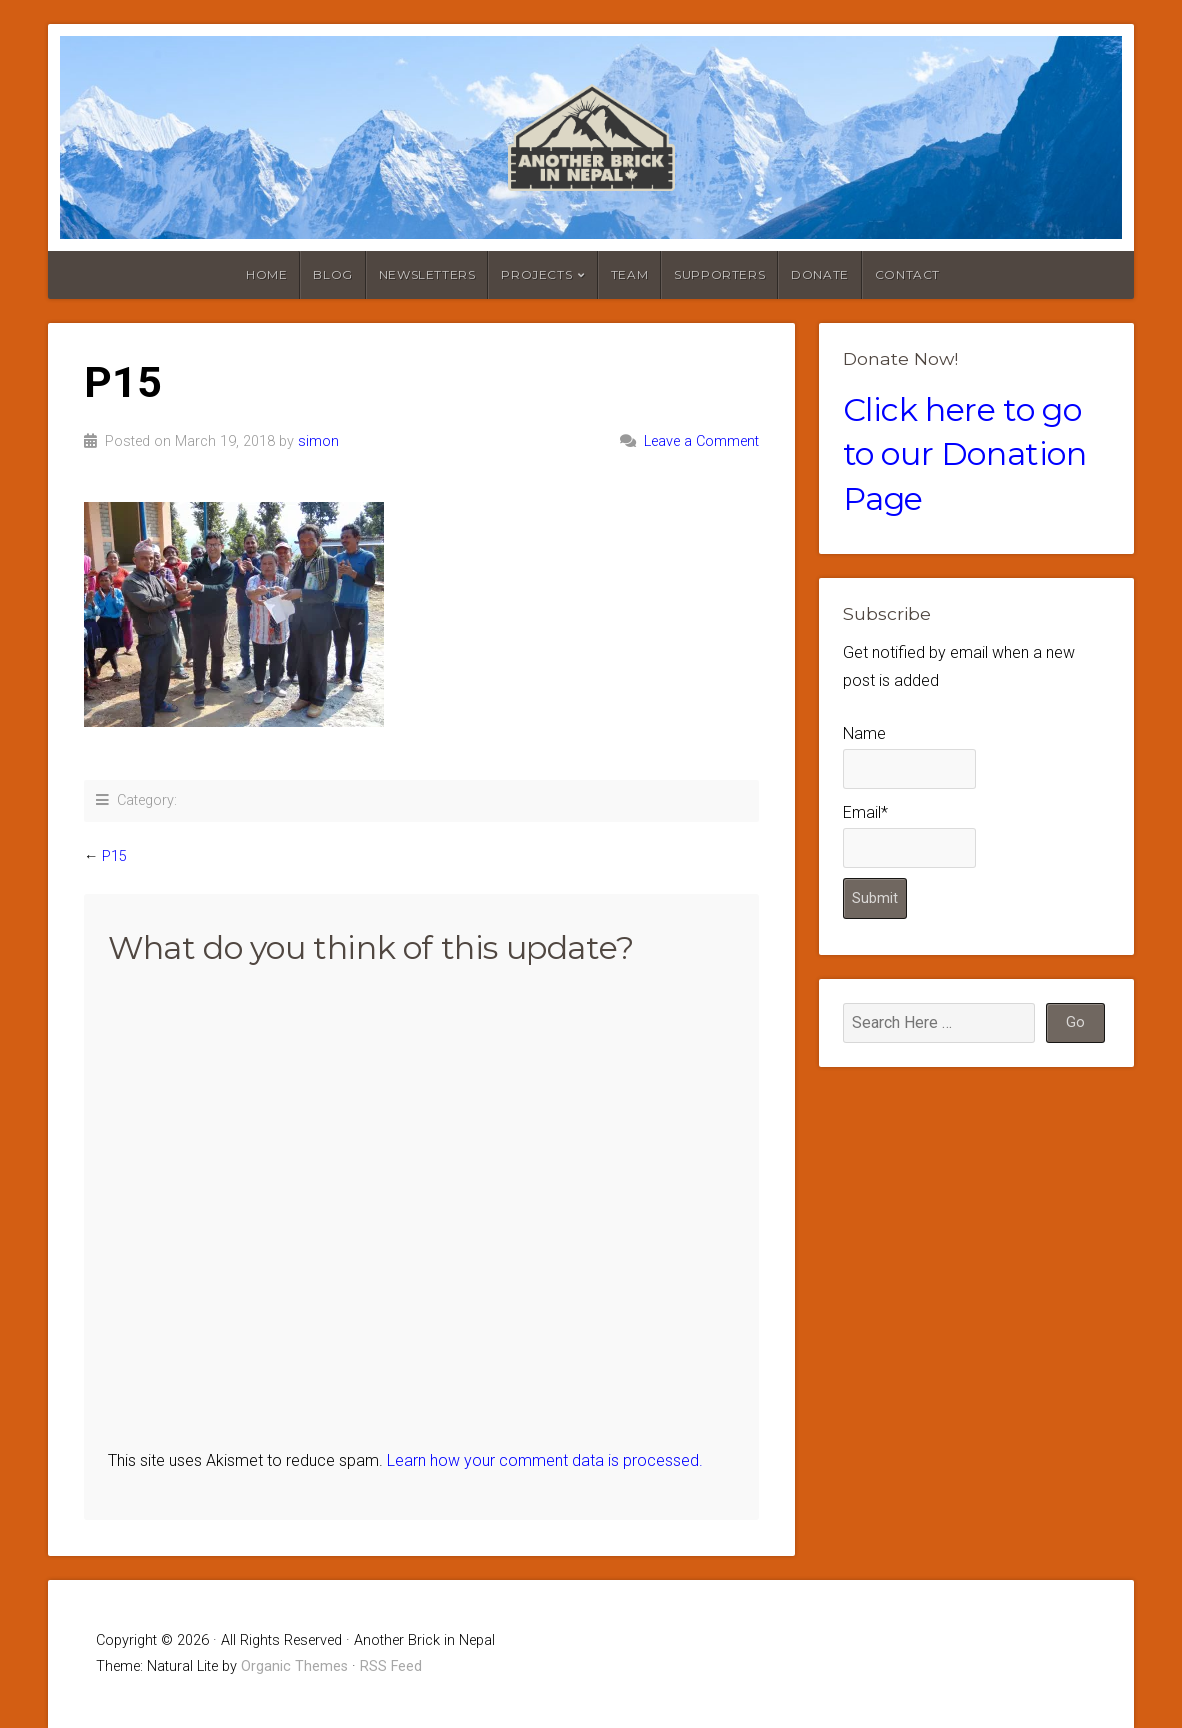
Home (266, 274)
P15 (114, 856)
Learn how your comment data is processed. (545, 1460)
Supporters (719, 274)
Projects (536, 274)
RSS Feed (391, 1666)
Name (910, 756)
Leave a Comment (701, 441)
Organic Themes (294, 1666)
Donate (820, 274)
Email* (910, 835)
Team (629, 274)
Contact (907, 274)
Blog (332, 274)
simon (318, 441)
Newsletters (427, 274)
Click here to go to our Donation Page (965, 454)
